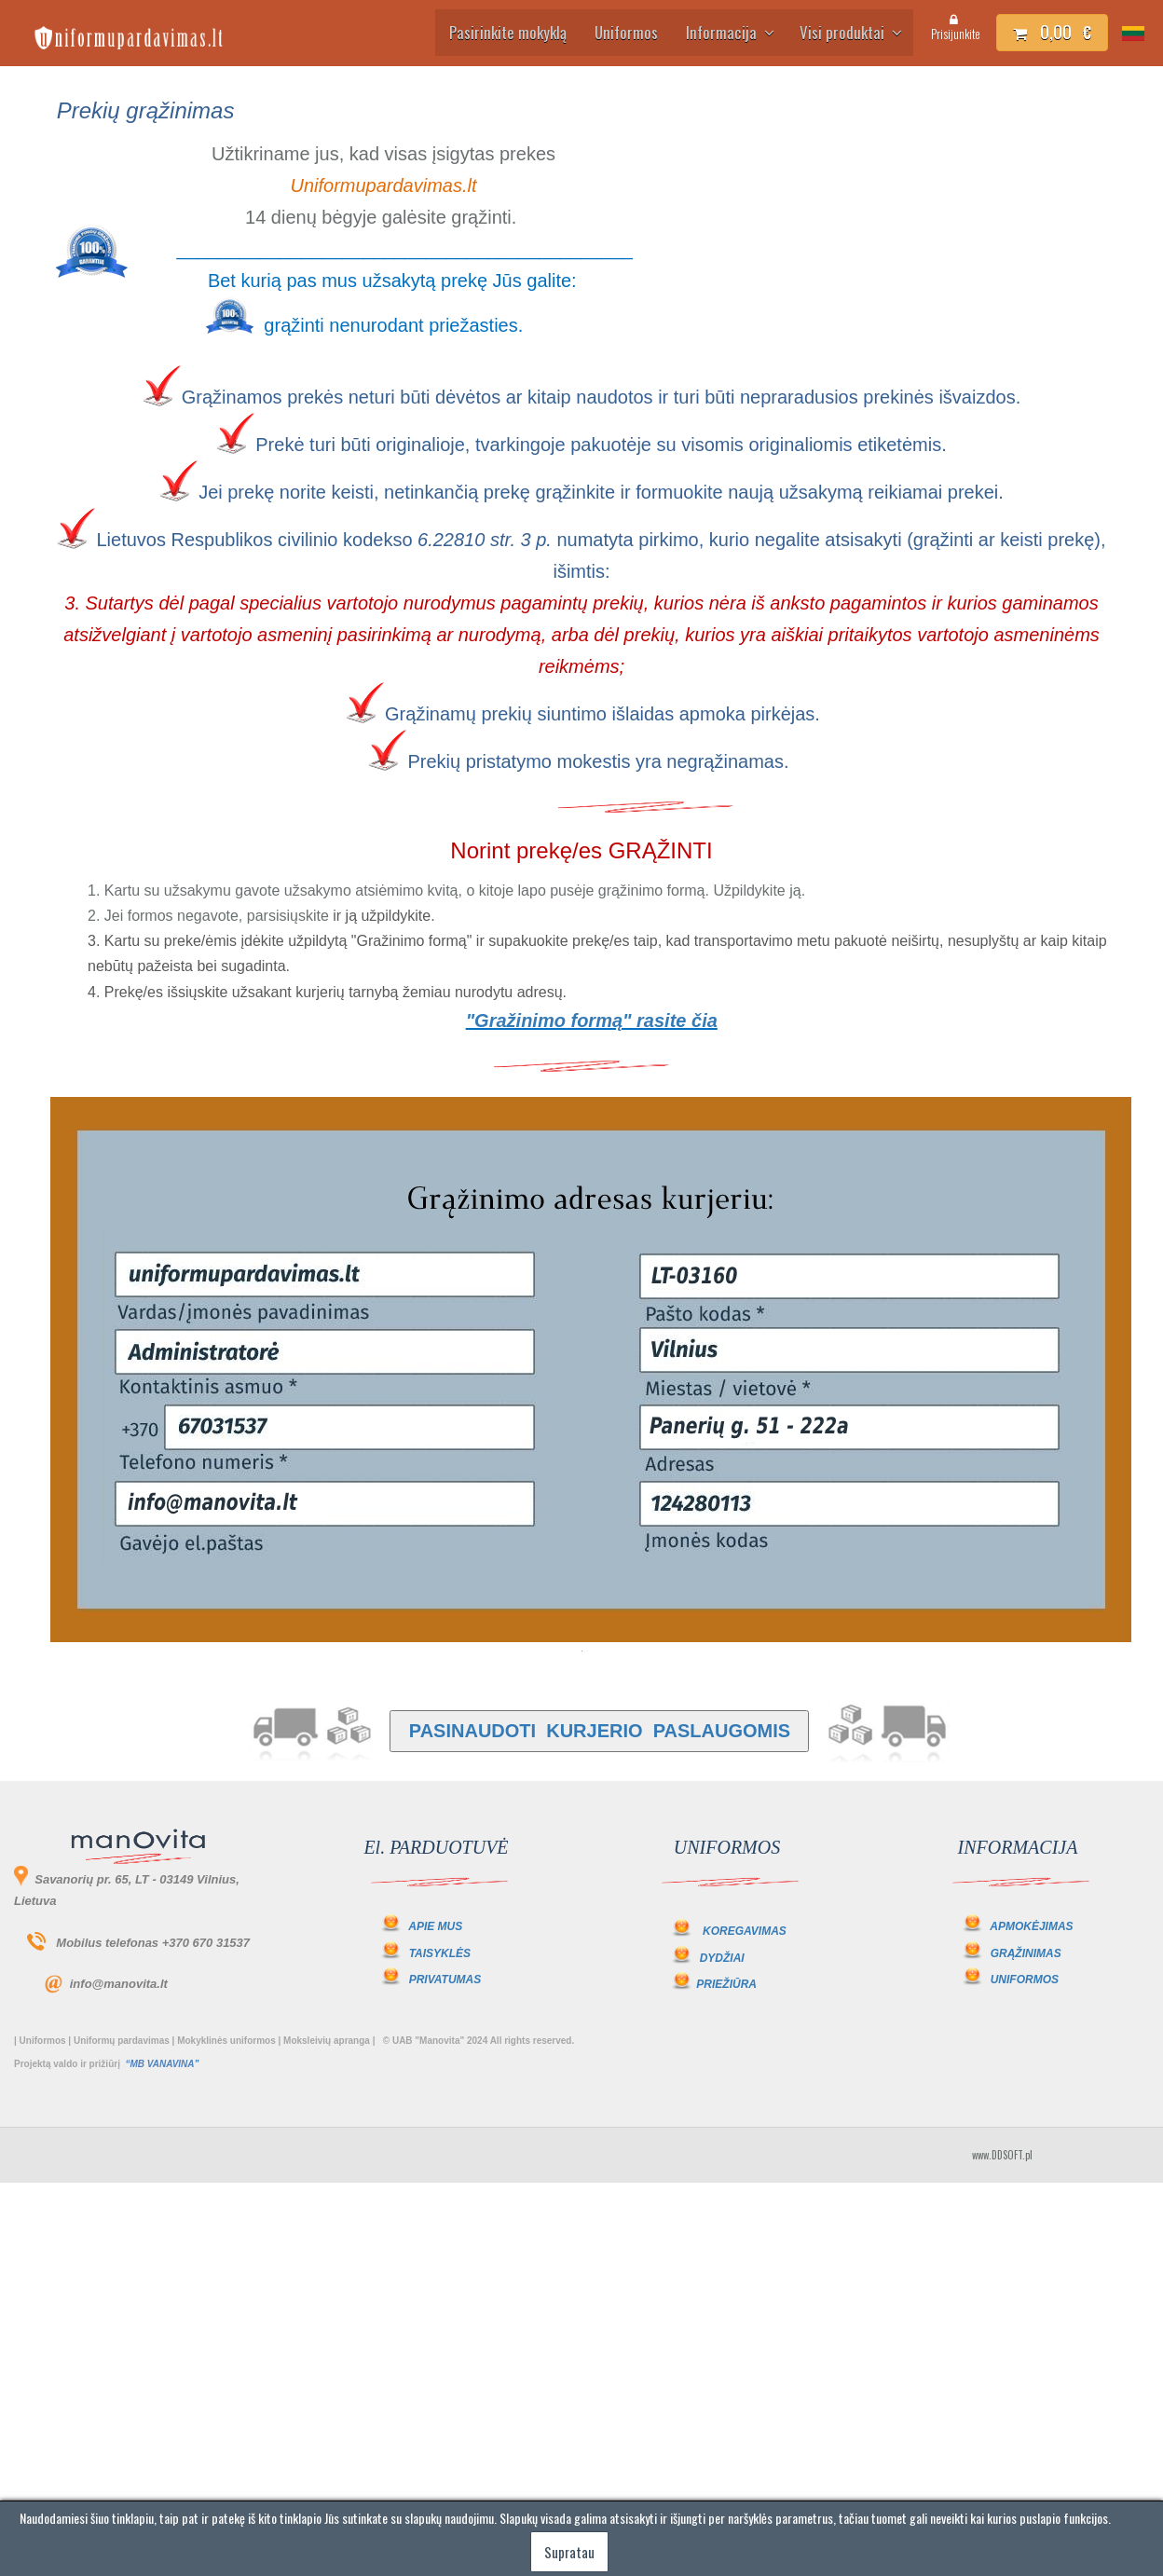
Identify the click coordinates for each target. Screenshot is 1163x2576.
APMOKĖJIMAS (1031, 1926)
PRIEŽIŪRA (726, 1984)
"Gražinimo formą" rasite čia (592, 1020)
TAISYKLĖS (440, 1953)
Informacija (729, 32)
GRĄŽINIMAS (1026, 1953)
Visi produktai (849, 32)
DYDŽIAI (722, 1958)
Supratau (569, 2552)
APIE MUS (420, 1926)
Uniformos (626, 32)
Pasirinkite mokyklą (508, 32)
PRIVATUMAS (445, 1979)
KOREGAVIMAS (745, 1931)
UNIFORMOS (1025, 1979)
